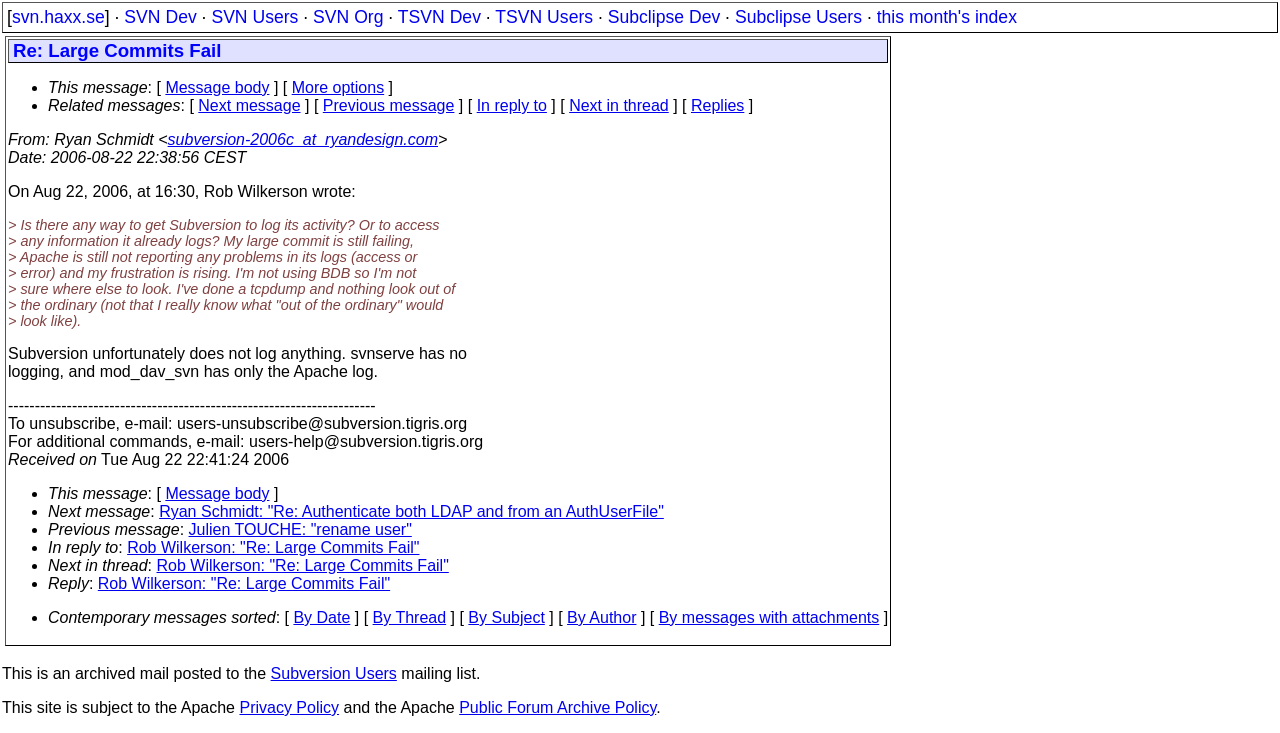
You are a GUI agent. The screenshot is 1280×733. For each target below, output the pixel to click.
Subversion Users (334, 673)
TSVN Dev (439, 17)
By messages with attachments (769, 617)
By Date (321, 617)
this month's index (947, 17)
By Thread (410, 617)
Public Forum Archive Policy (557, 707)
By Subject (506, 617)
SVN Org (348, 17)
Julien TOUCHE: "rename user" (300, 529)
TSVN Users (544, 17)
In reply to (512, 105)
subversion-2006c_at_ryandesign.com (303, 139)
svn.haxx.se (58, 17)
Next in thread (619, 105)
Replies (717, 105)
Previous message (389, 105)
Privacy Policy (289, 707)
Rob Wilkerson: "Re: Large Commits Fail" (273, 547)
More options (338, 87)
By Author (601, 617)
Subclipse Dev (664, 17)
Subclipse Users (798, 17)
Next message (249, 105)
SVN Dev (160, 17)
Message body (217, 87)
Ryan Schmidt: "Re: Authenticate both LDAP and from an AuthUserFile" (411, 511)
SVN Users (254, 17)
